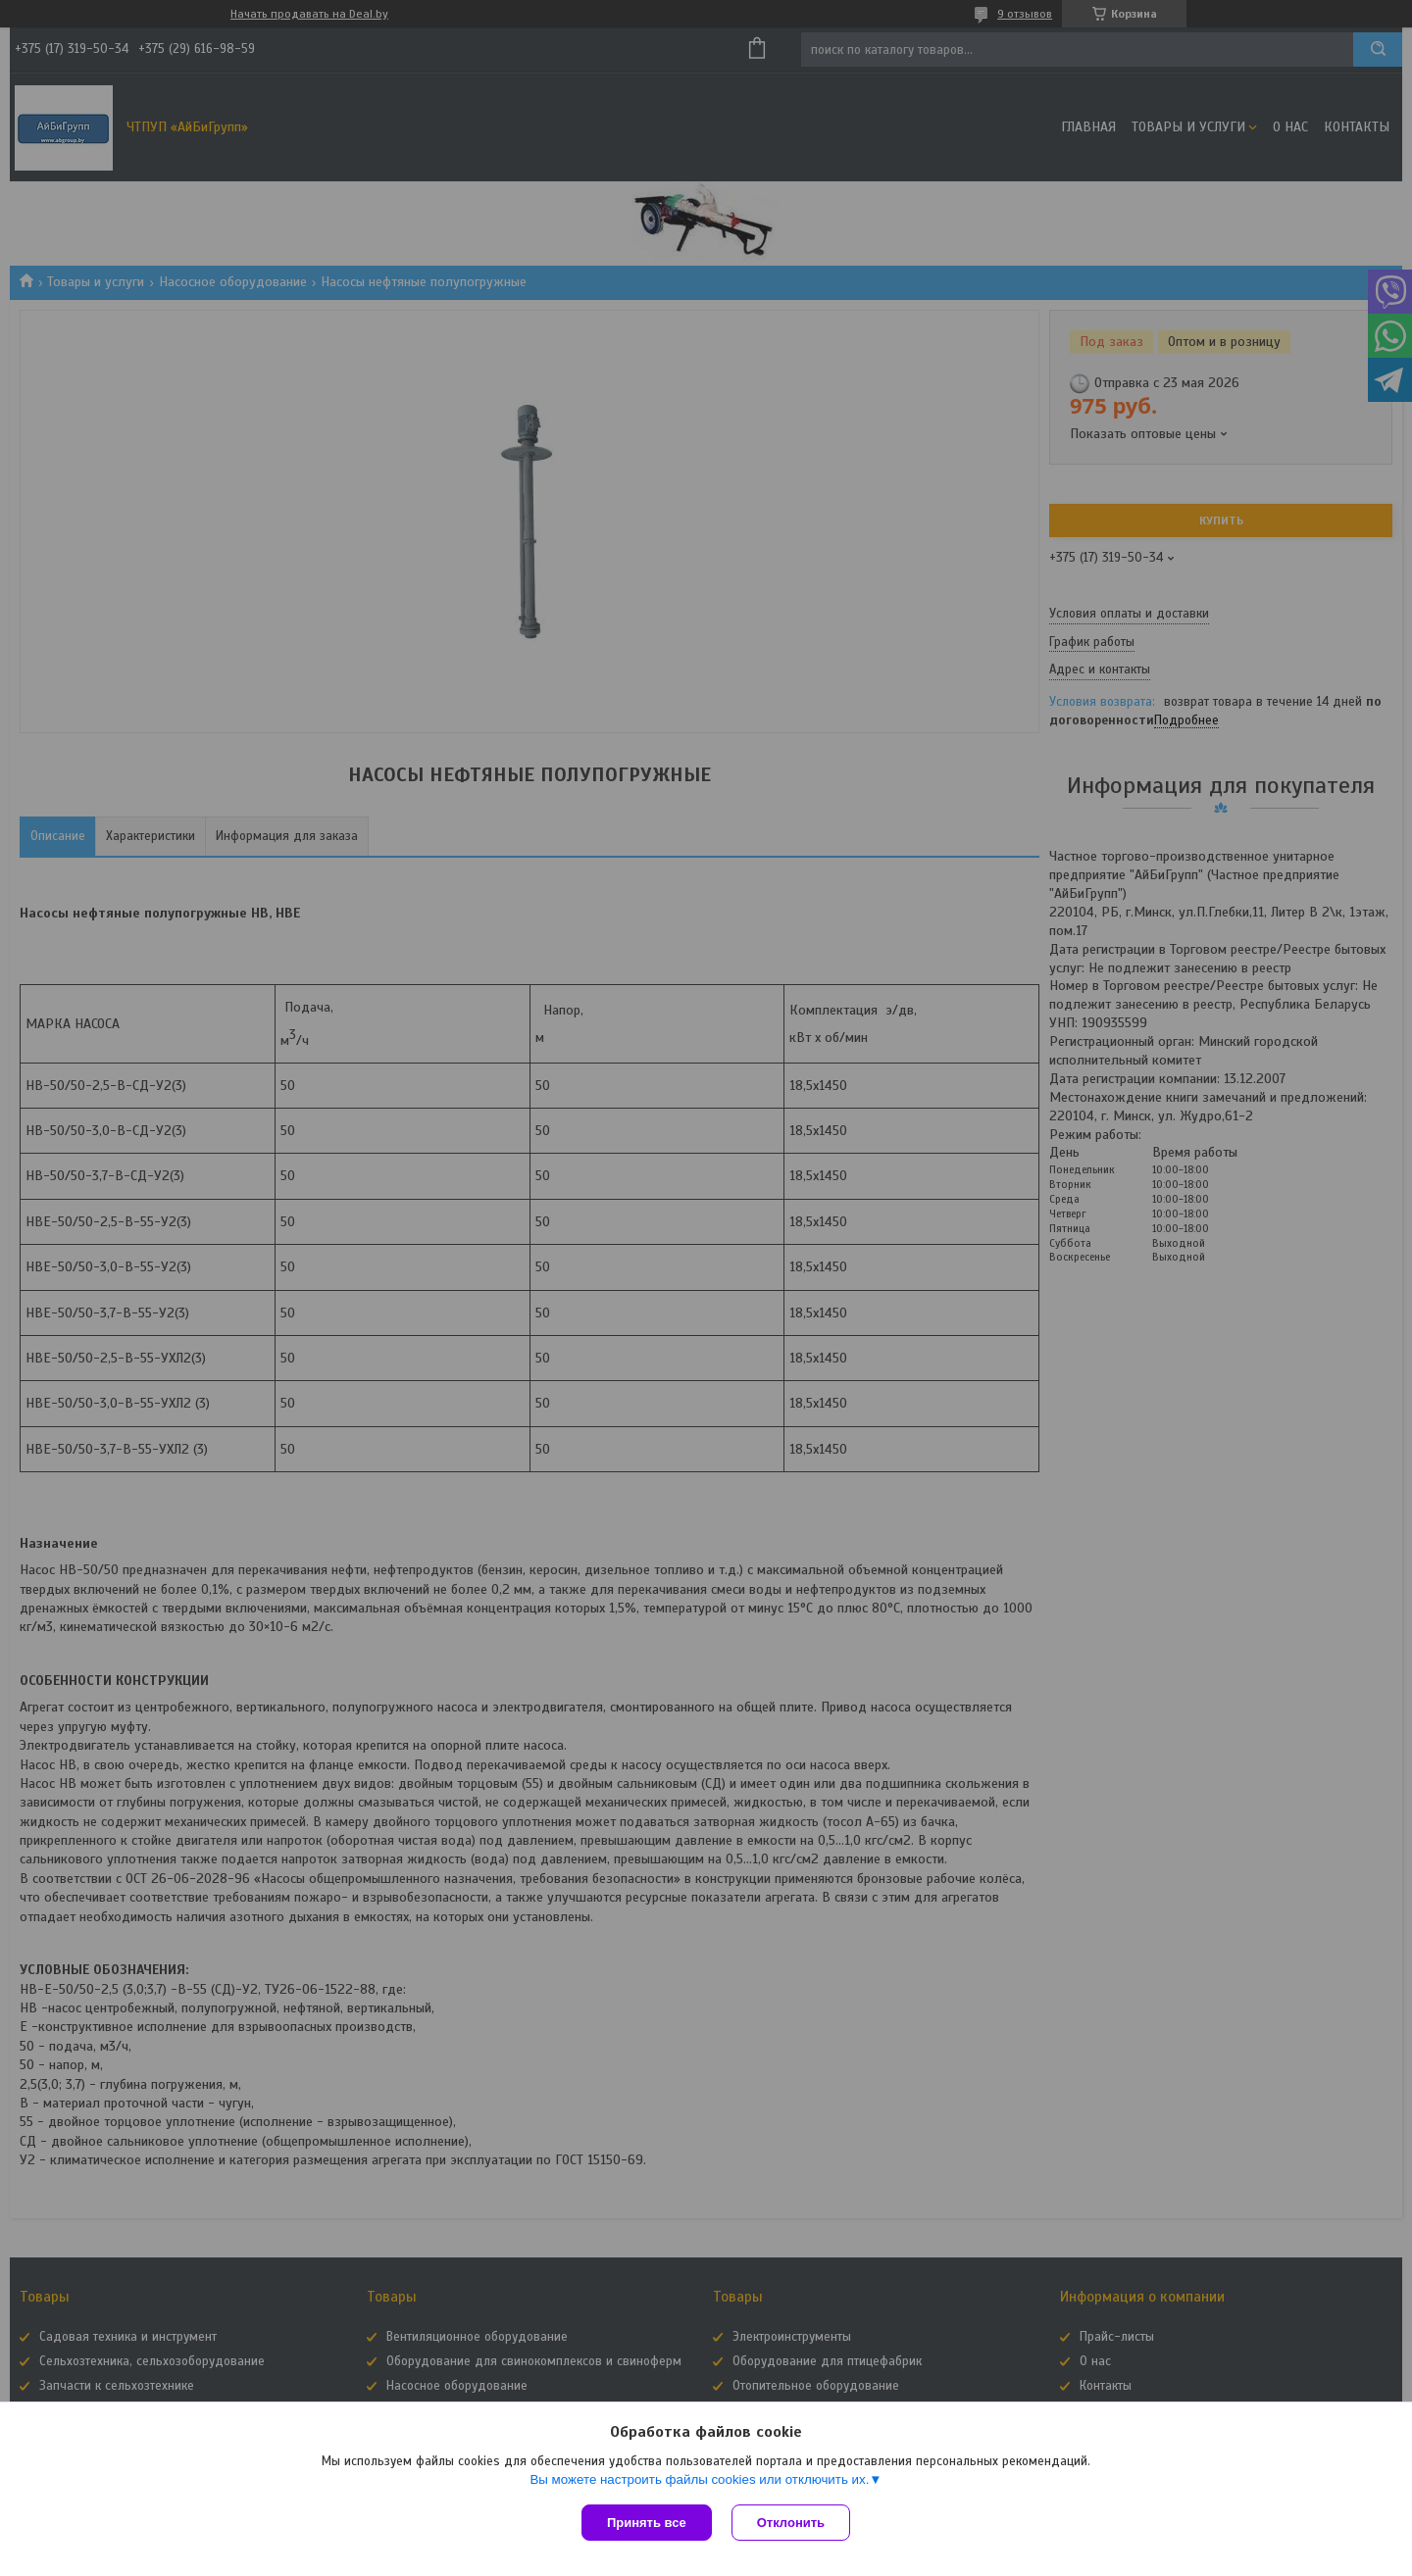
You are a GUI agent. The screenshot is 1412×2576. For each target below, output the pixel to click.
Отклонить (791, 2522)
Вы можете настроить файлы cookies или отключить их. (699, 2479)
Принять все (646, 2522)
